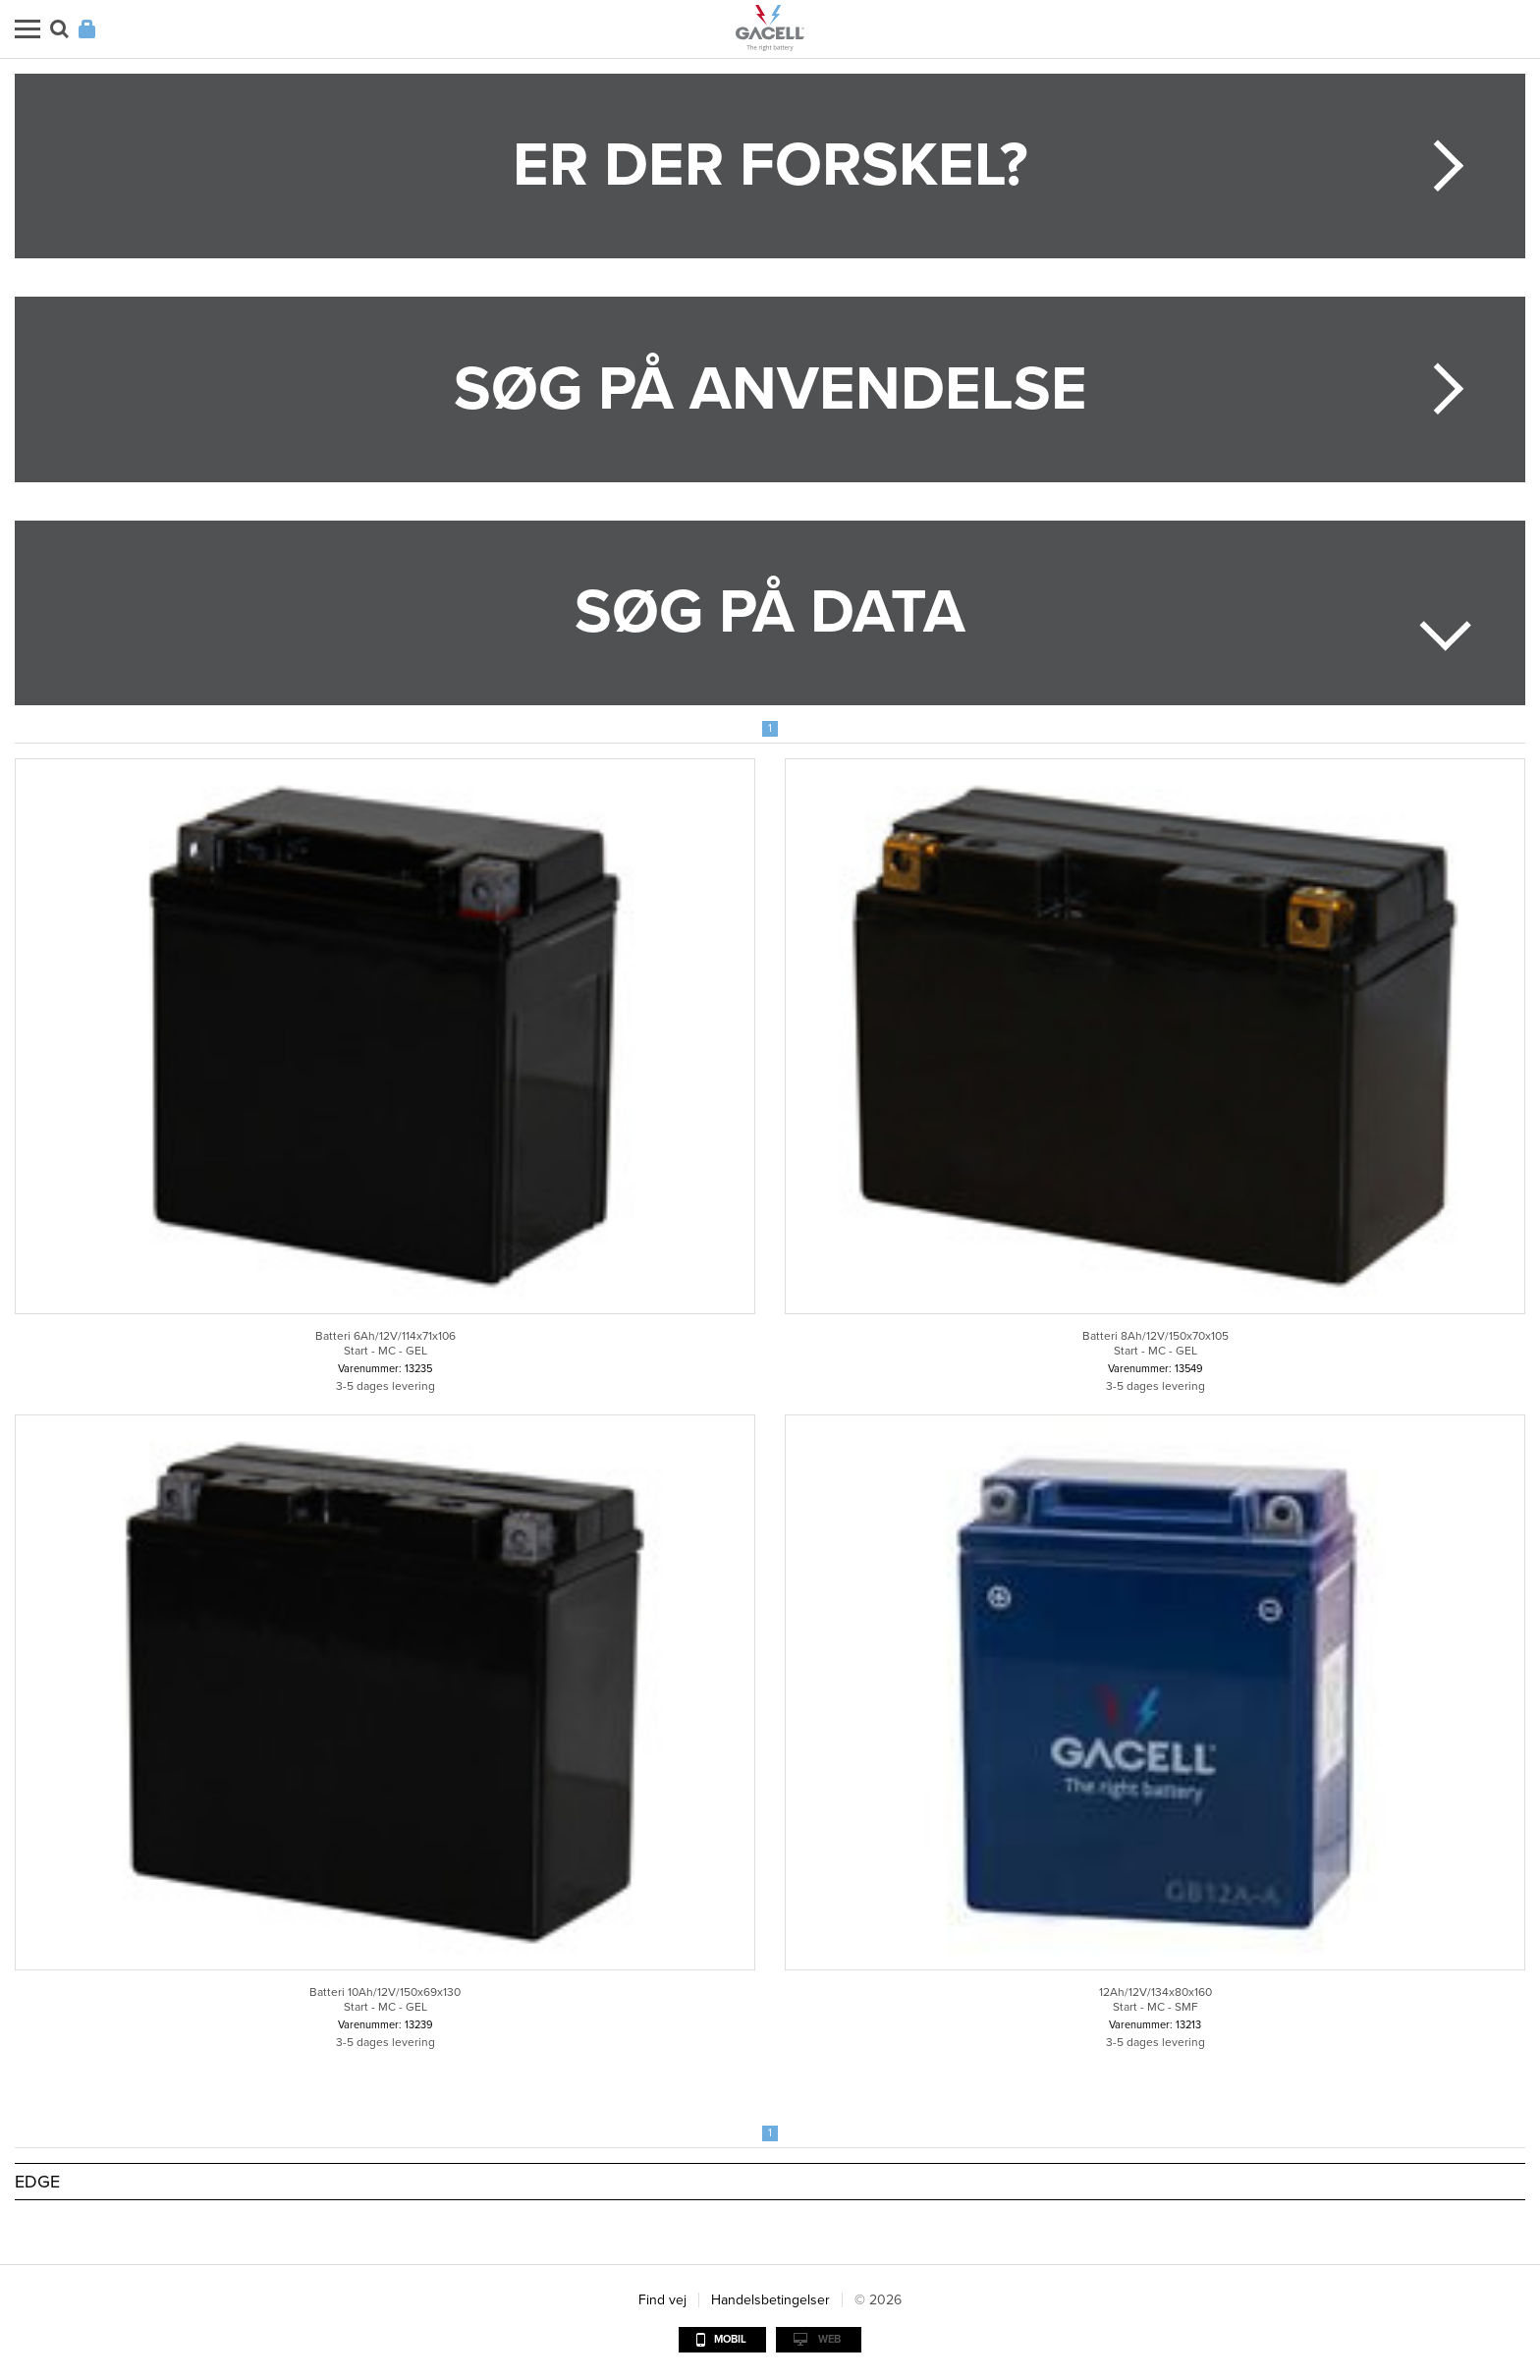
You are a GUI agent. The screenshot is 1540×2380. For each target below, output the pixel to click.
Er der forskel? (770, 165)
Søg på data (770, 612)
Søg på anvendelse (770, 389)
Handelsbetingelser (770, 2300)
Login (87, 29)
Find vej (662, 2300)
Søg (59, 29)
